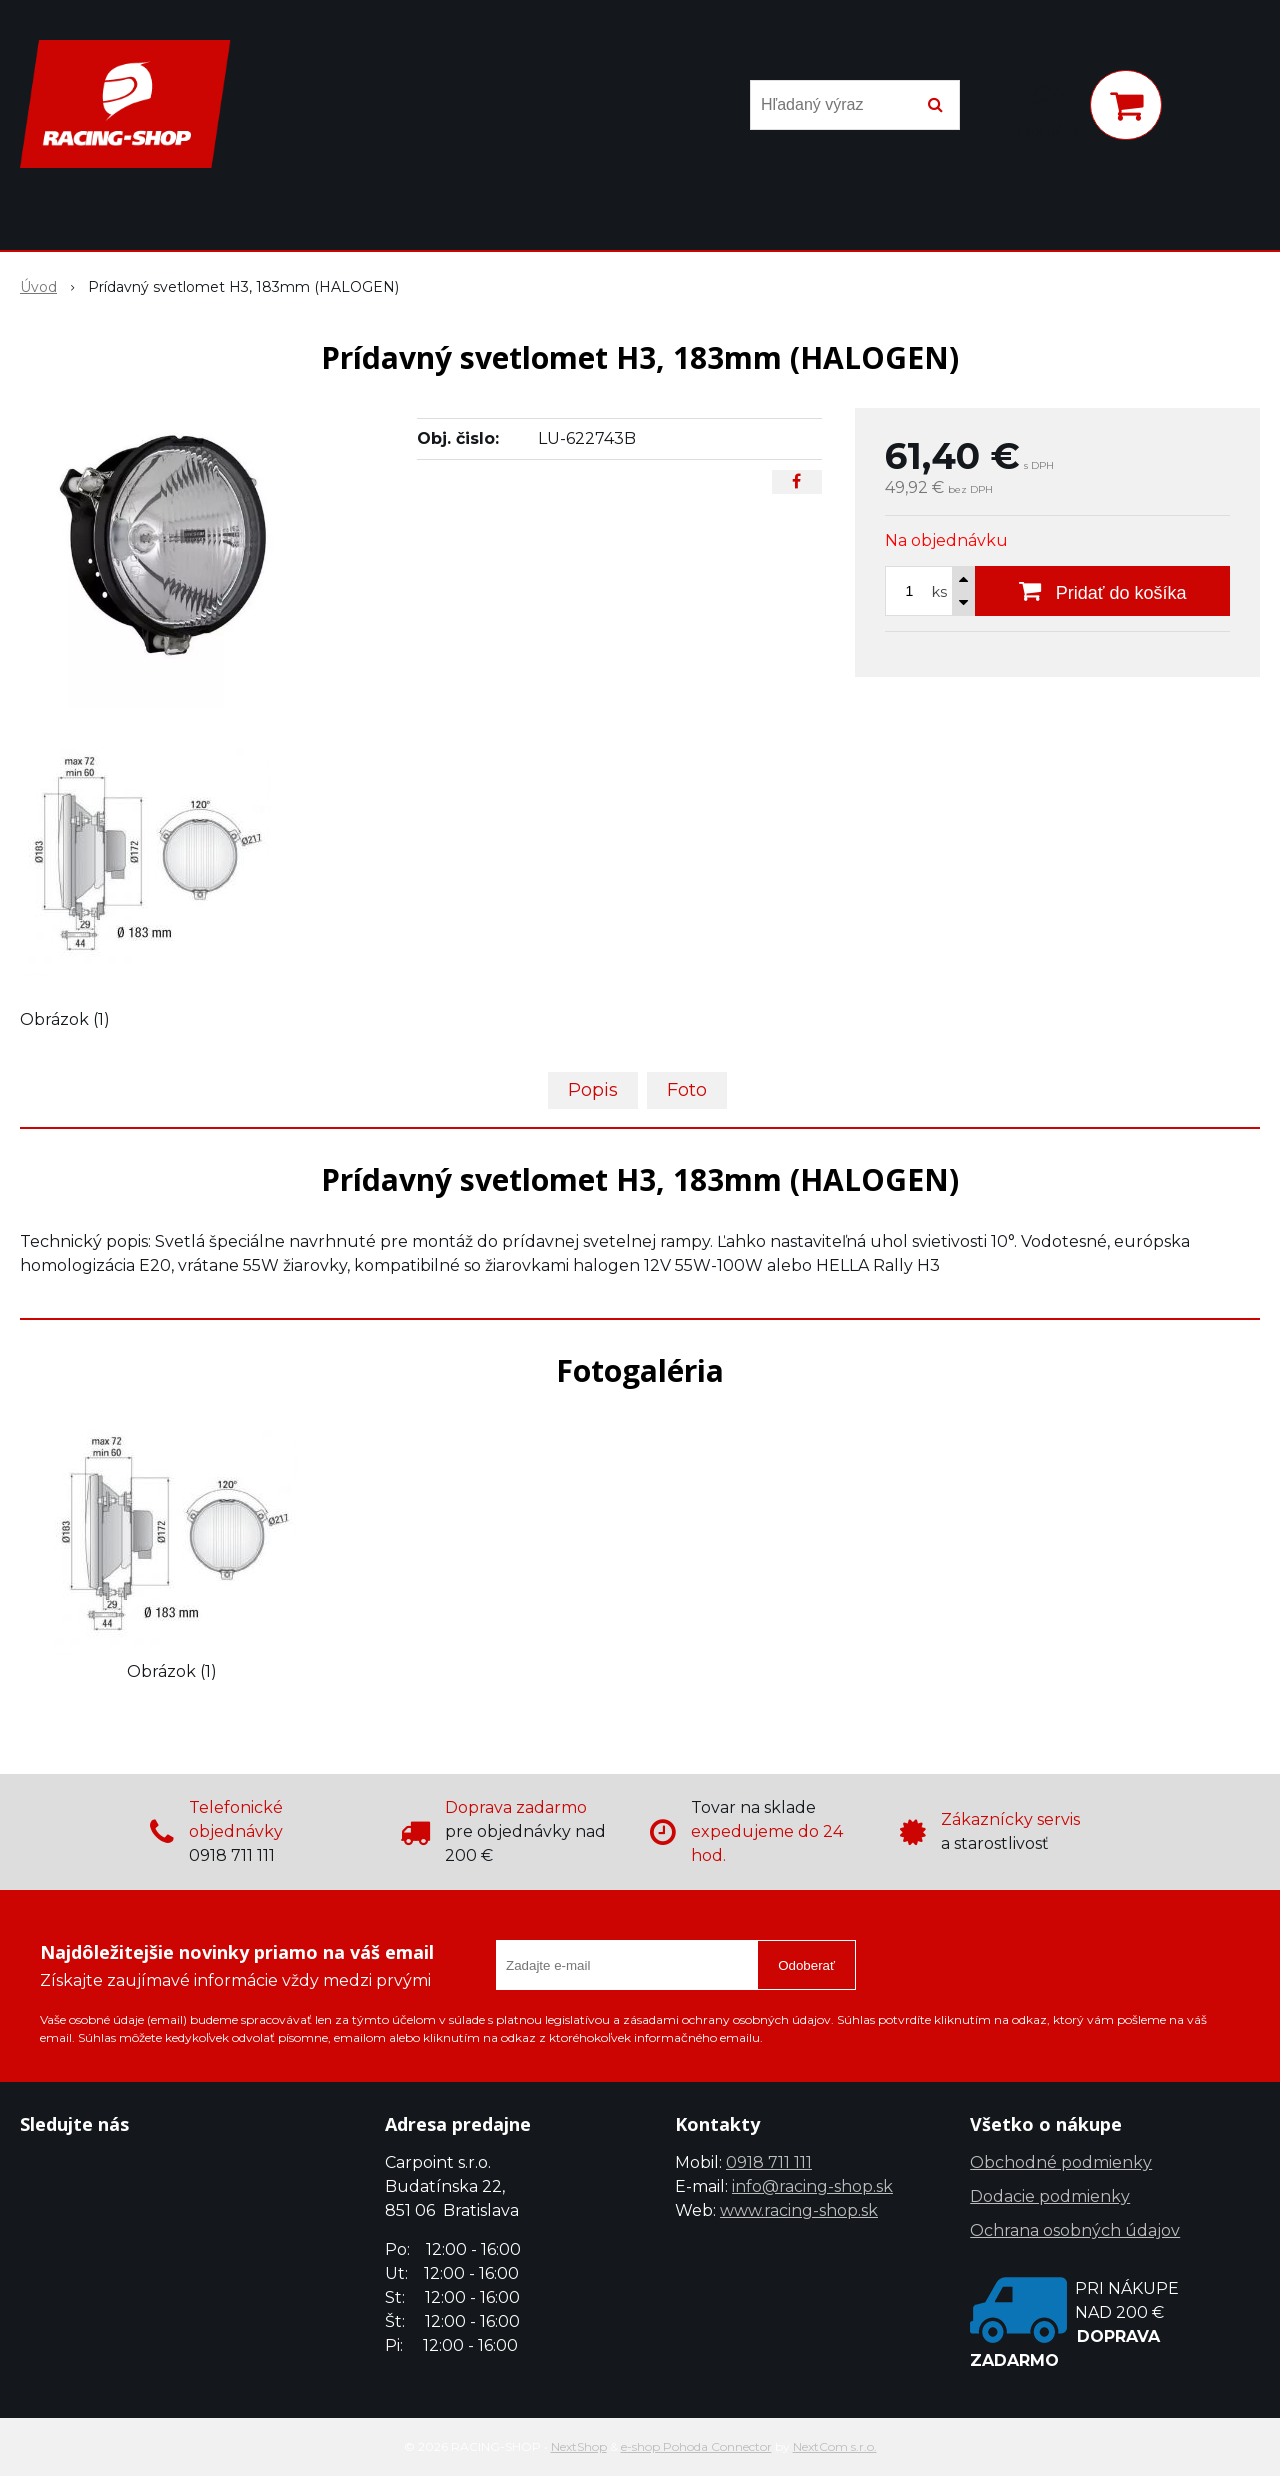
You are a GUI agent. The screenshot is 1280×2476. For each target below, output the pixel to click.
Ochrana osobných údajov (1075, 2230)
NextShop (579, 2446)
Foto (687, 1090)
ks (939, 592)
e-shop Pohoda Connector (696, 2446)
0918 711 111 (769, 2162)
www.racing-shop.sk (799, 2210)
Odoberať (806, 1965)
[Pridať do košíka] (1102, 591)
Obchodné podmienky (1061, 2162)
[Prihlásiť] (1048, 109)
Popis (593, 1090)
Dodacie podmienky (1050, 2196)
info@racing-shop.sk (812, 2186)
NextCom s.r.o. (835, 2446)
